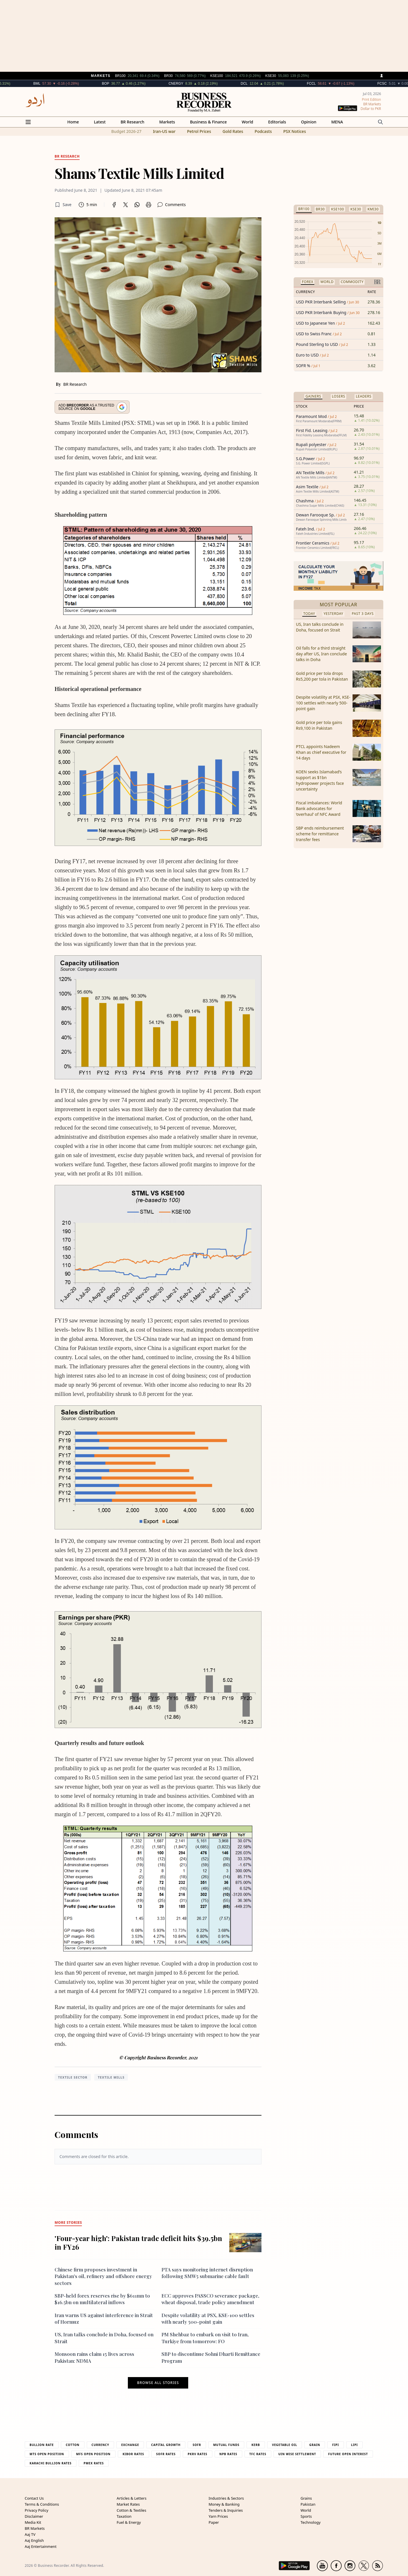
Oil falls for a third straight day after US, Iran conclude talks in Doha (321, 653)
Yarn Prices (218, 2516)
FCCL (327, 84)
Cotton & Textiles (131, 2510)
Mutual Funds (226, 2445)
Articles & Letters (132, 2498)
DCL (260, 84)
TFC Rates (257, 2454)
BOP (121, 84)
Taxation (124, 2516)
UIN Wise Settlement (297, 2454)
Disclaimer (34, 2516)
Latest (100, 122)
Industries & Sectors (226, 2498)
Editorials (277, 122)
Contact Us (34, 2498)
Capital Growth (165, 2445)
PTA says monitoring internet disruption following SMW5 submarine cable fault (207, 2272)
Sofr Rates (166, 2454)
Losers (338, 396)
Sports (306, 2516)
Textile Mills (111, 2077)
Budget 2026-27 (126, 131)
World (247, 122)
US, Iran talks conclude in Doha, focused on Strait (319, 627)
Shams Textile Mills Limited (139, 173)
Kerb (255, 2445)
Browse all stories (158, 2383)
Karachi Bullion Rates (51, 2463)
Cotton (72, 2445)
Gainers (313, 396)
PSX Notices (294, 131)
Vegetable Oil (284, 2445)
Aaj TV (30, 2534)
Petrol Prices (199, 131)
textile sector (72, 2077)
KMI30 (373, 209)
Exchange (130, 2445)
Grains (306, 2498)
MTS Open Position (47, 2454)
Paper (214, 2522)
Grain (314, 2445)
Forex (307, 281)
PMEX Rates (94, 2463)
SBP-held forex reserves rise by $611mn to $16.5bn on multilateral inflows (102, 2298)
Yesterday (333, 613)
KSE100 (337, 209)
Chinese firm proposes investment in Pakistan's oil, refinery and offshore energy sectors (103, 2276)
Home (73, 122)
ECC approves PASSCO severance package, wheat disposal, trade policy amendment (210, 2298)
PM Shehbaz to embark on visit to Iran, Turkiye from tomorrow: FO (205, 2337)
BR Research (133, 122)
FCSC (398, 84)
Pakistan (308, 2504)
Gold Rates (232, 131)
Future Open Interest (348, 2454)
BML (52, 84)
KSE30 (355, 209)
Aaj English (34, 2540)
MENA (337, 122)
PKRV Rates (197, 2454)
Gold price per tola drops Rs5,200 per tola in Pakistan (322, 676)
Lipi (354, 2445)
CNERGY (191, 84)
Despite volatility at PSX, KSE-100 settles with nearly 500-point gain (207, 2318)
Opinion (308, 122)
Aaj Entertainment (41, 2546)
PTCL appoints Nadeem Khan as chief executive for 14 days (321, 752)
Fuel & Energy (129, 2522)
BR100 (303, 208)
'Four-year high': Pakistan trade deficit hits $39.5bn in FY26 (138, 2242)
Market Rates (128, 2504)
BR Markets (35, 2528)
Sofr (197, 2445)
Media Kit (33, 2522)
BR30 (320, 209)
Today (309, 613)
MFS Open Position (93, 2454)
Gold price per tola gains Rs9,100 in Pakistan (319, 725)
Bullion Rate (42, 2445)
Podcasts (263, 131)
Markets (167, 122)
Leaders (363, 396)
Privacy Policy (36, 2510)
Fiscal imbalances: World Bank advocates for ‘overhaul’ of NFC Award (319, 808)
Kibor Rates (133, 2454)
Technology (311, 2522)
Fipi (335, 2445)
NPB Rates (228, 2454)
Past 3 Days (363, 613)
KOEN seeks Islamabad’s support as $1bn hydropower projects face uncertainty (320, 780)
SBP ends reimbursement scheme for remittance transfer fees (320, 833)
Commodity (352, 281)
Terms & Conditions (42, 2504)
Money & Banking (224, 2504)
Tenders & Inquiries (226, 2510)
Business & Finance (208, 122)
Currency (100, 2445)
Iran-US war (164, 131)
